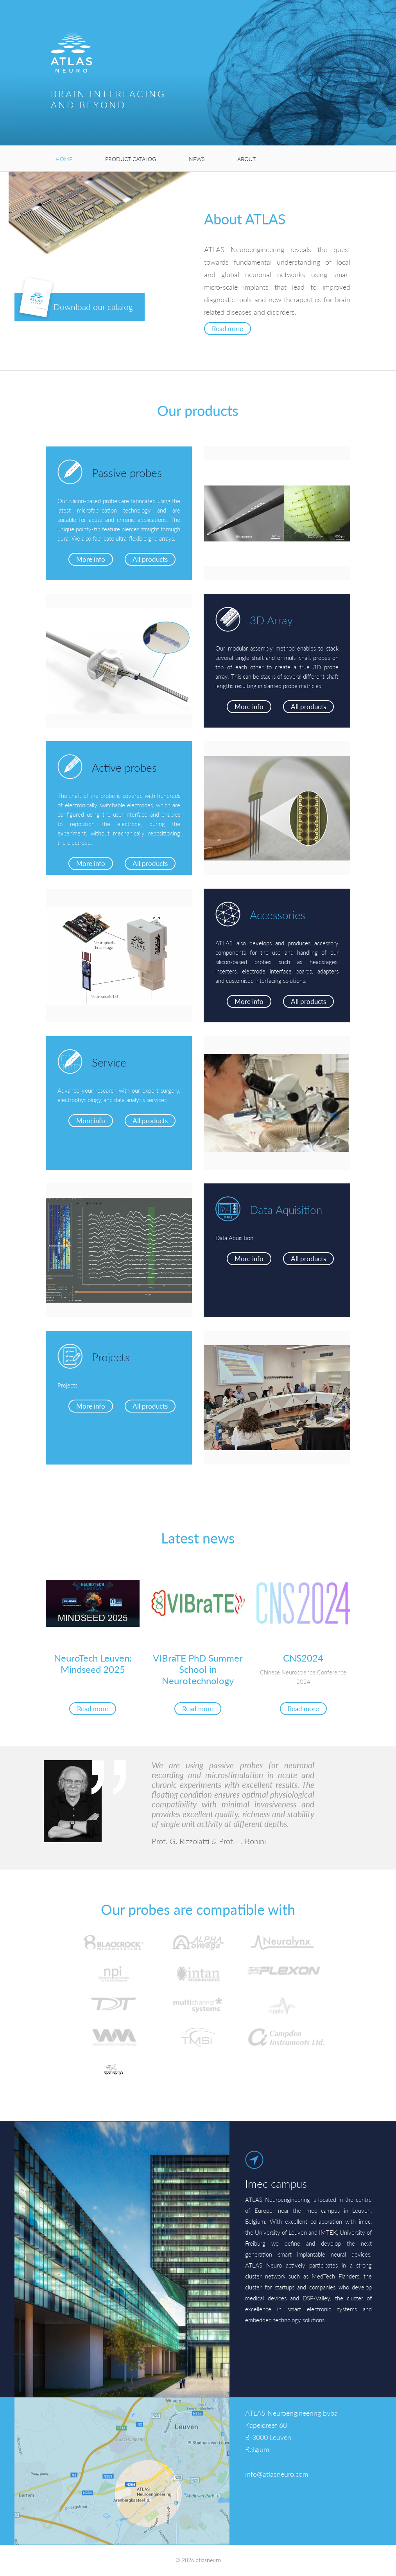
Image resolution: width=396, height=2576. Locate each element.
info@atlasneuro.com (276, 2474)
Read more (227, 328)
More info (90, 559)
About (246, 159)
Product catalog (130, 159)
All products (150, 559)
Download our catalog (76, 305)
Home (64, 159)
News (196, 159)
